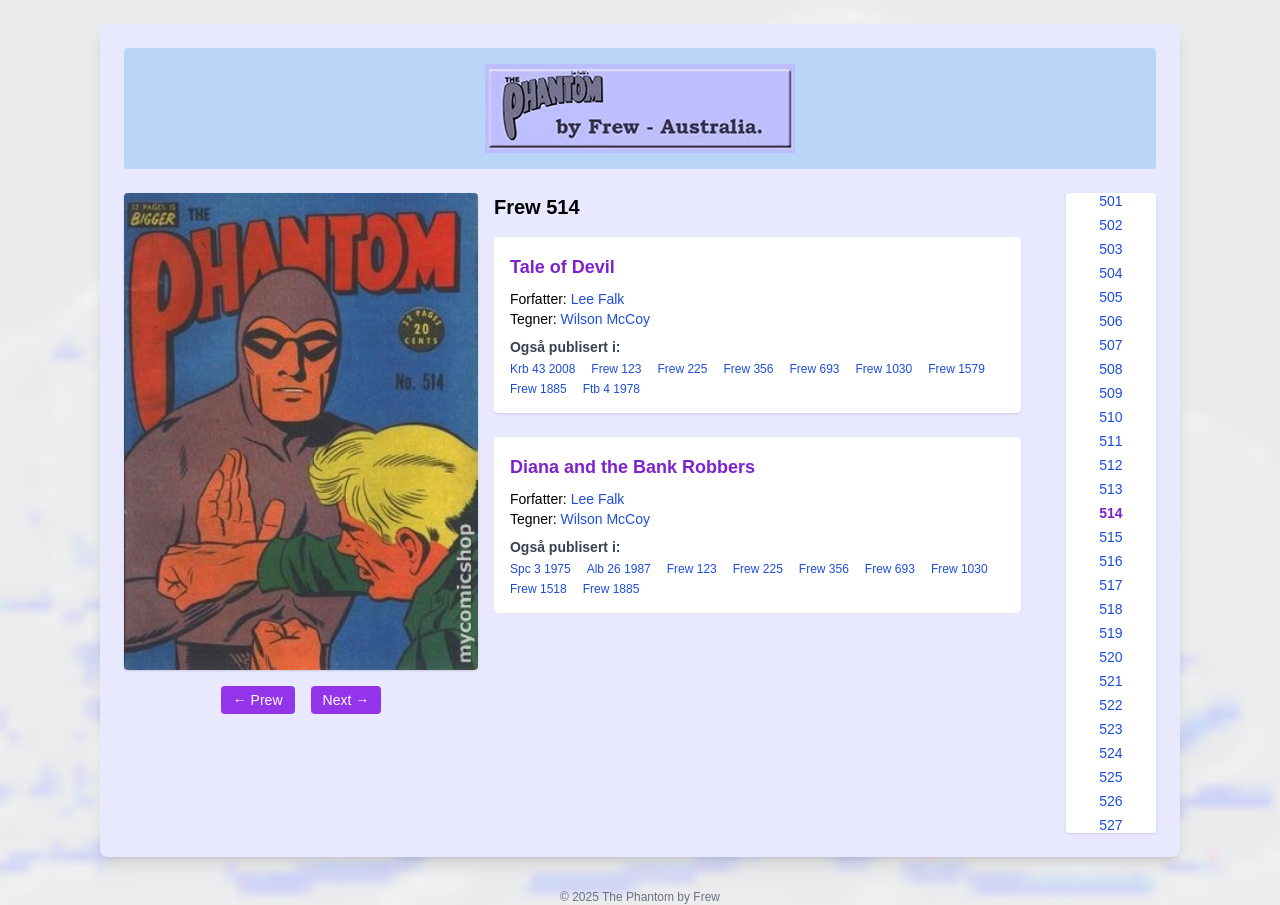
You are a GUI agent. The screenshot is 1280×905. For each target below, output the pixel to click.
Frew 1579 (956, 369)
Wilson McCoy (605, 319)
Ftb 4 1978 (611, 389)
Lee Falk (598, 299)
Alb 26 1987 (619, 569)
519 (1110, 633)
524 (1110, 753)
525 (1110, 777)
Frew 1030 (883, 369)
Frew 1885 (538, 389)
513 (1110, 489)
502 (1110, 225)
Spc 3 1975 (540, 569)
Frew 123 (616, 369)
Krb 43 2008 (542, 369)
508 (1110, 369)
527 (1110, 825)
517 (1110, 585)
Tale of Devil (562, 267)
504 (1110, 273)
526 (1110, 801)
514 (1110, 513)
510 (1110, 417)
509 (1110, 393)
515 (1110, 537)
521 (1110, 681)
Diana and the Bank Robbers (632, 467)
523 (1110, 729)
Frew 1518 (538, 589)
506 (1110, 321)
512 (1110, 465)
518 (1110, 609)
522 (1110, 705)
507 (1110, 345)
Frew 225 (682, 369)
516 (1110, 561)
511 (1110, 441)
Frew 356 (748, 369)
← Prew (258, 700)
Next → (346, 700)
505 (1110, 297)
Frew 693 (814, 369)
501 (1110, 201)
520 (1110, 657)
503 (1110, 249)
